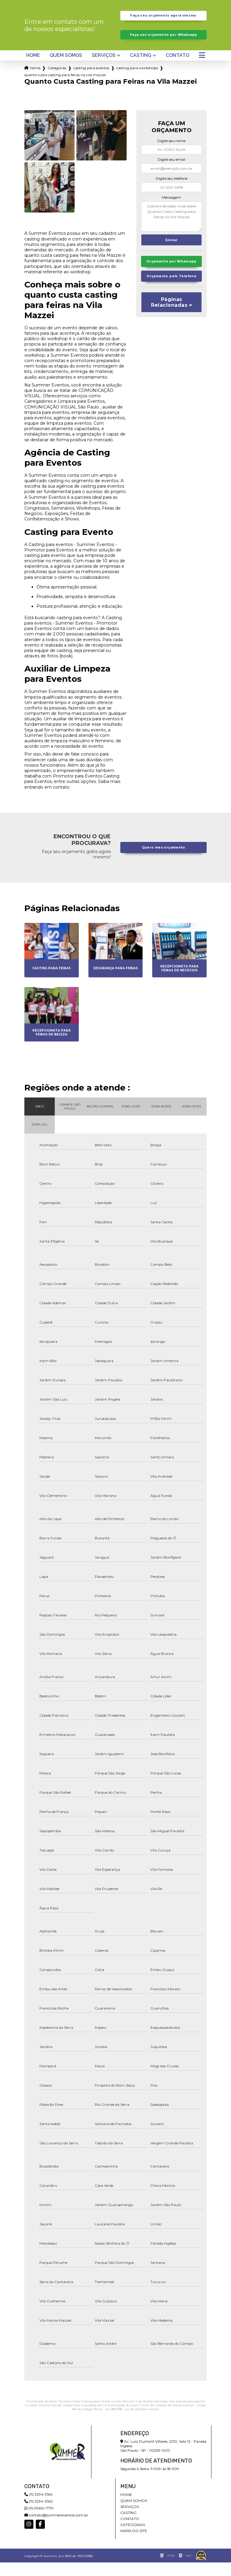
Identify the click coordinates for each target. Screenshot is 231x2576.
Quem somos (66, 69)
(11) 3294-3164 (38, 2508)
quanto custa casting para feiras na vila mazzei (65, 88)
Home (33, 69)
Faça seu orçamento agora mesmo (163, 18)
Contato (177, 69)
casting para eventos (91, 81)
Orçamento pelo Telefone (171, 299)
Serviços (104, 69)
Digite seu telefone (171, 192)
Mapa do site (133, 2544)
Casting (140, 69)
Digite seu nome (171, 154)
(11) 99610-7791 (39, 2521)
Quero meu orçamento (163, 861)
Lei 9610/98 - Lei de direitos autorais (132, 2423)
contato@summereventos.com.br (56, 2528)
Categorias (57, 81)
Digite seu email (171, 173)
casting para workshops (137, 81)
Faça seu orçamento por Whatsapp (163, 44)
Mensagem (171, 210)
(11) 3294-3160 (38, 2514)
